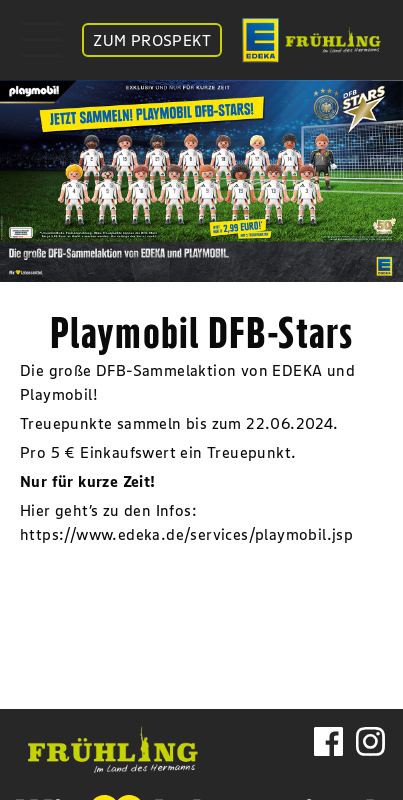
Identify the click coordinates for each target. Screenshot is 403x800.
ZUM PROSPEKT (152, 40)
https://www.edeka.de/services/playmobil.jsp (186, 534)
